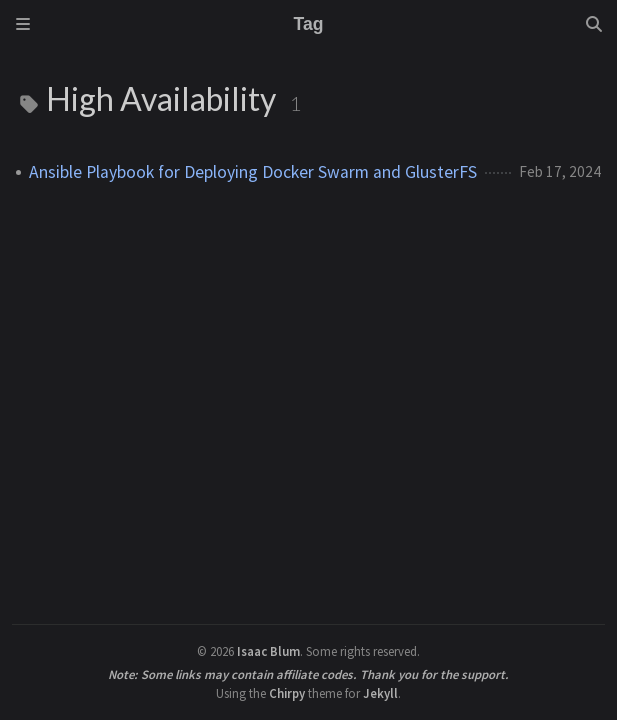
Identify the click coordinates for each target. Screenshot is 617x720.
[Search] (594, 24)
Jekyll (380, 693)
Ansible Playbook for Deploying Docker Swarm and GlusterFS (253, 172)
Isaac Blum (268, 651)
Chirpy (287, 693)
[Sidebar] (23, 24)
